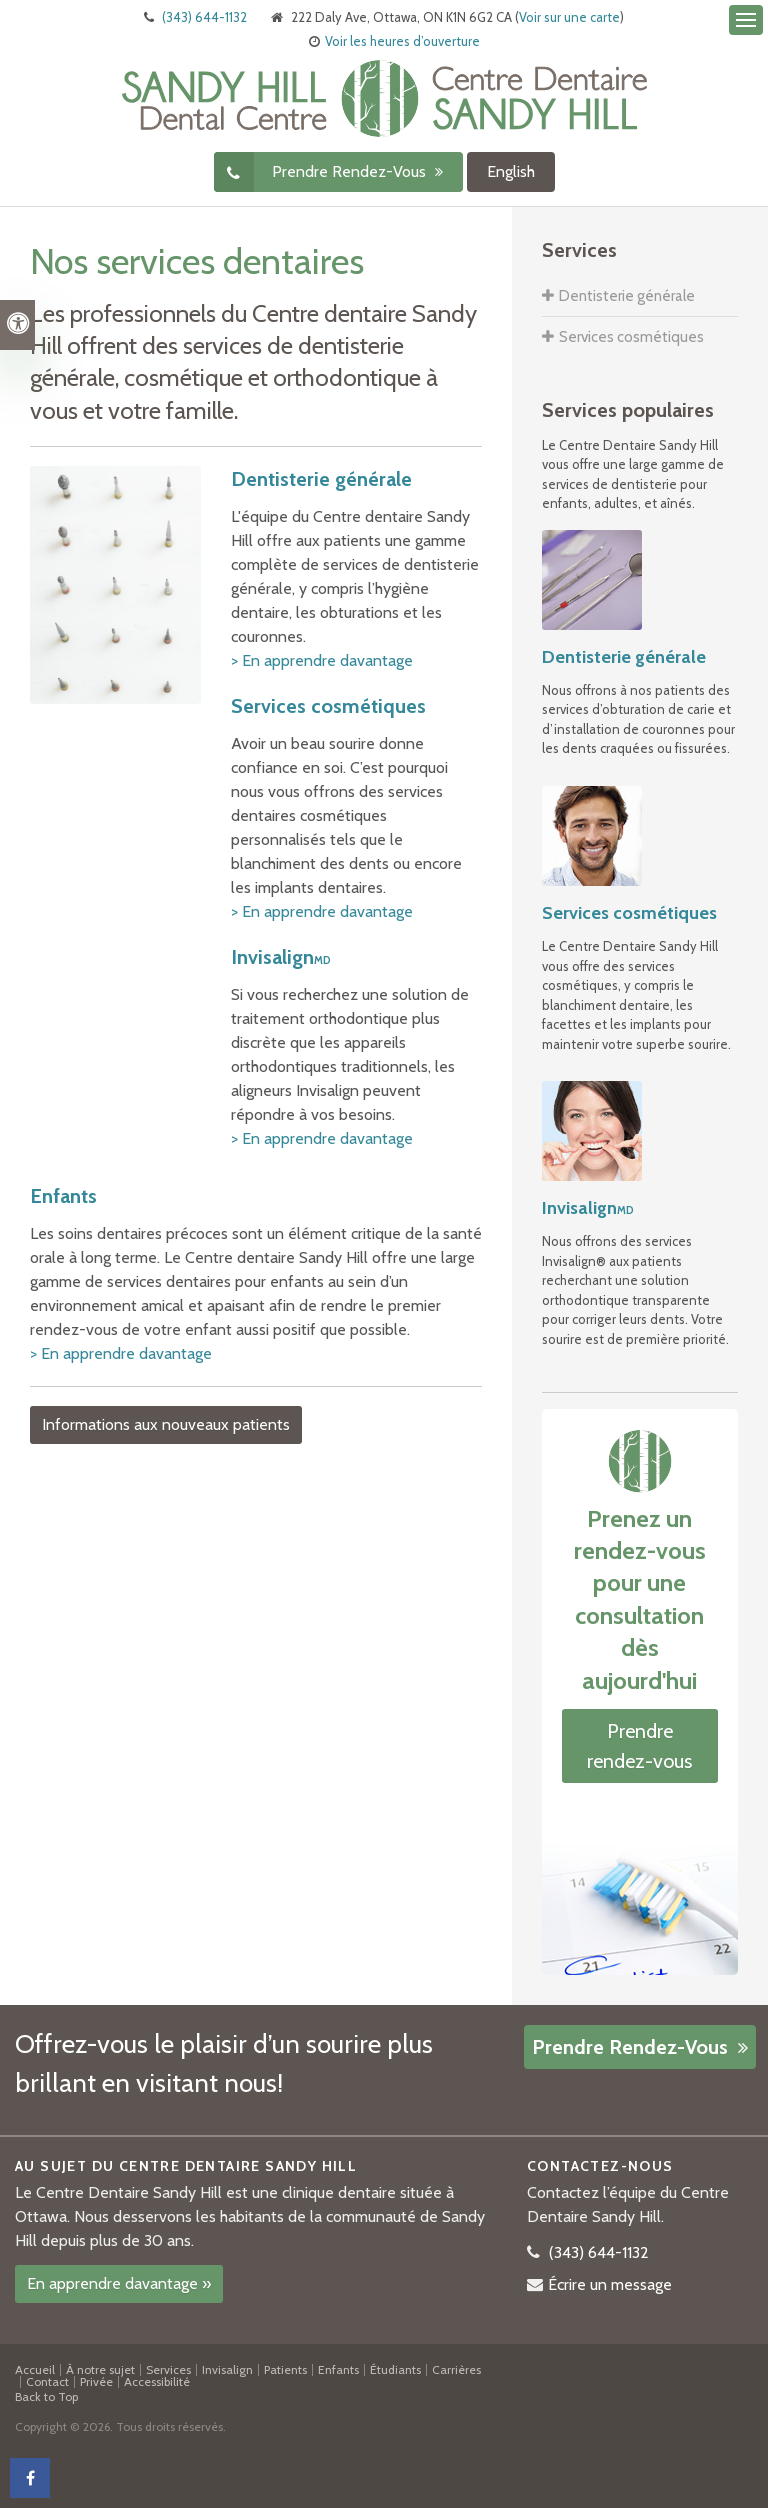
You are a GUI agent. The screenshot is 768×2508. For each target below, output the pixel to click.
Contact (47, 2381)
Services (168, 2369)
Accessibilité (157, 2381)
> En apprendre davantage (322, 660)
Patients (285, 2369)
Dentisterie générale (321, 479)
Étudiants (395, 2369)
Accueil (35, 2369)
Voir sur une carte (569, 17)
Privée (96, 2381)
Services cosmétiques (328, 706)
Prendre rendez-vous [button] (351, 171)
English (511, 171)
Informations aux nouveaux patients (166, 1424)
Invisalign (281, 957)
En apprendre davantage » (119, 2283)
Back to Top (46, 2396)
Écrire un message (610, 2284)
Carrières (456, 2369)
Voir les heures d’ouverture (402, 41)
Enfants (63, 1196)
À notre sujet (100, 2369)
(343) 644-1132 (204, 17)
